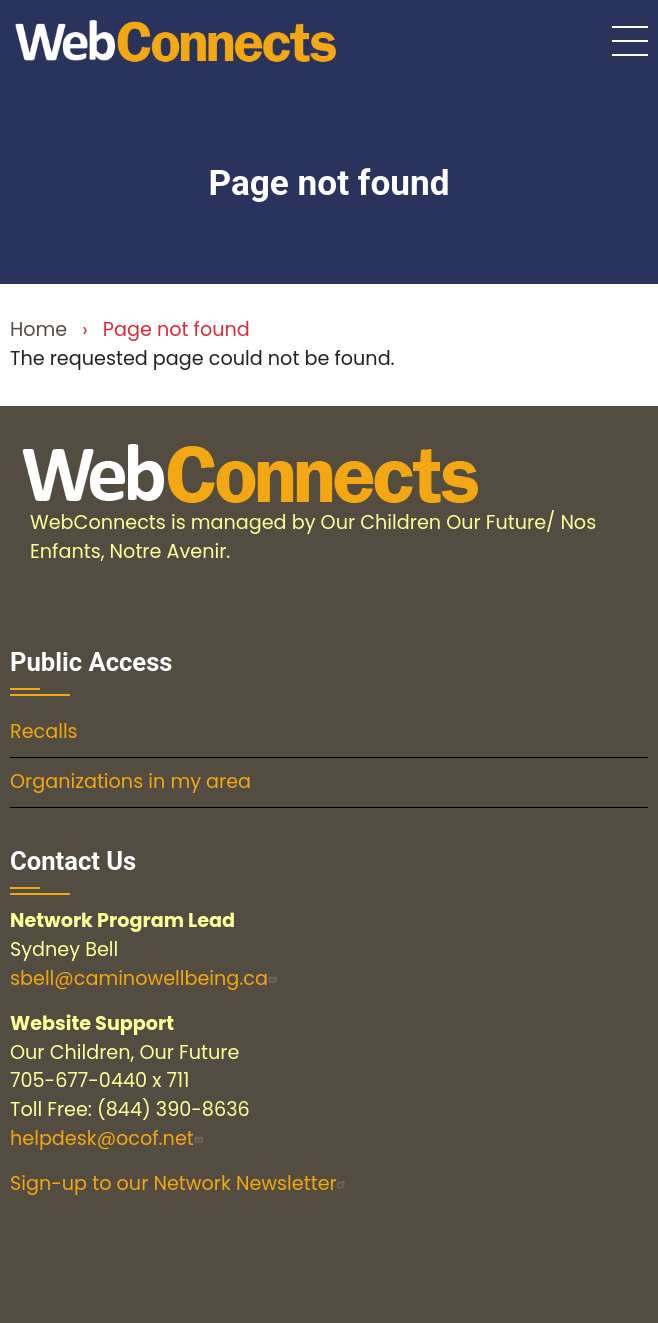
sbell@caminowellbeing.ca (146, 978)
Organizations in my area (130, 781)
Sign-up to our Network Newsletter (180, 1183)
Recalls (44, 731)
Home (38, 329)
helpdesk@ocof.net (109, 1138)
